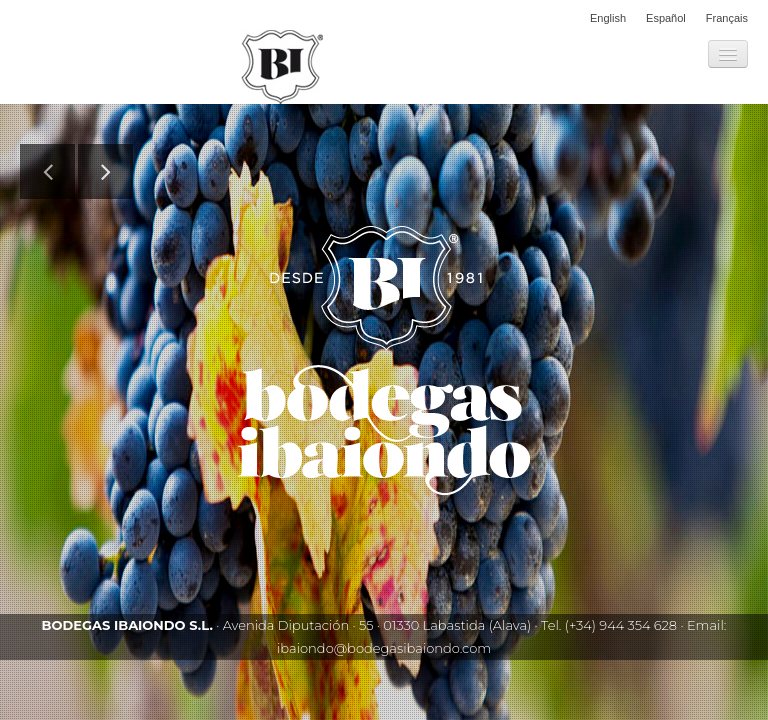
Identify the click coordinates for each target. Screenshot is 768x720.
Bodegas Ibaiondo (282, 67)
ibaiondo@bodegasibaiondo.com (384, 648)
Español (666, 18)
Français (727, 18)
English (608, 18)
